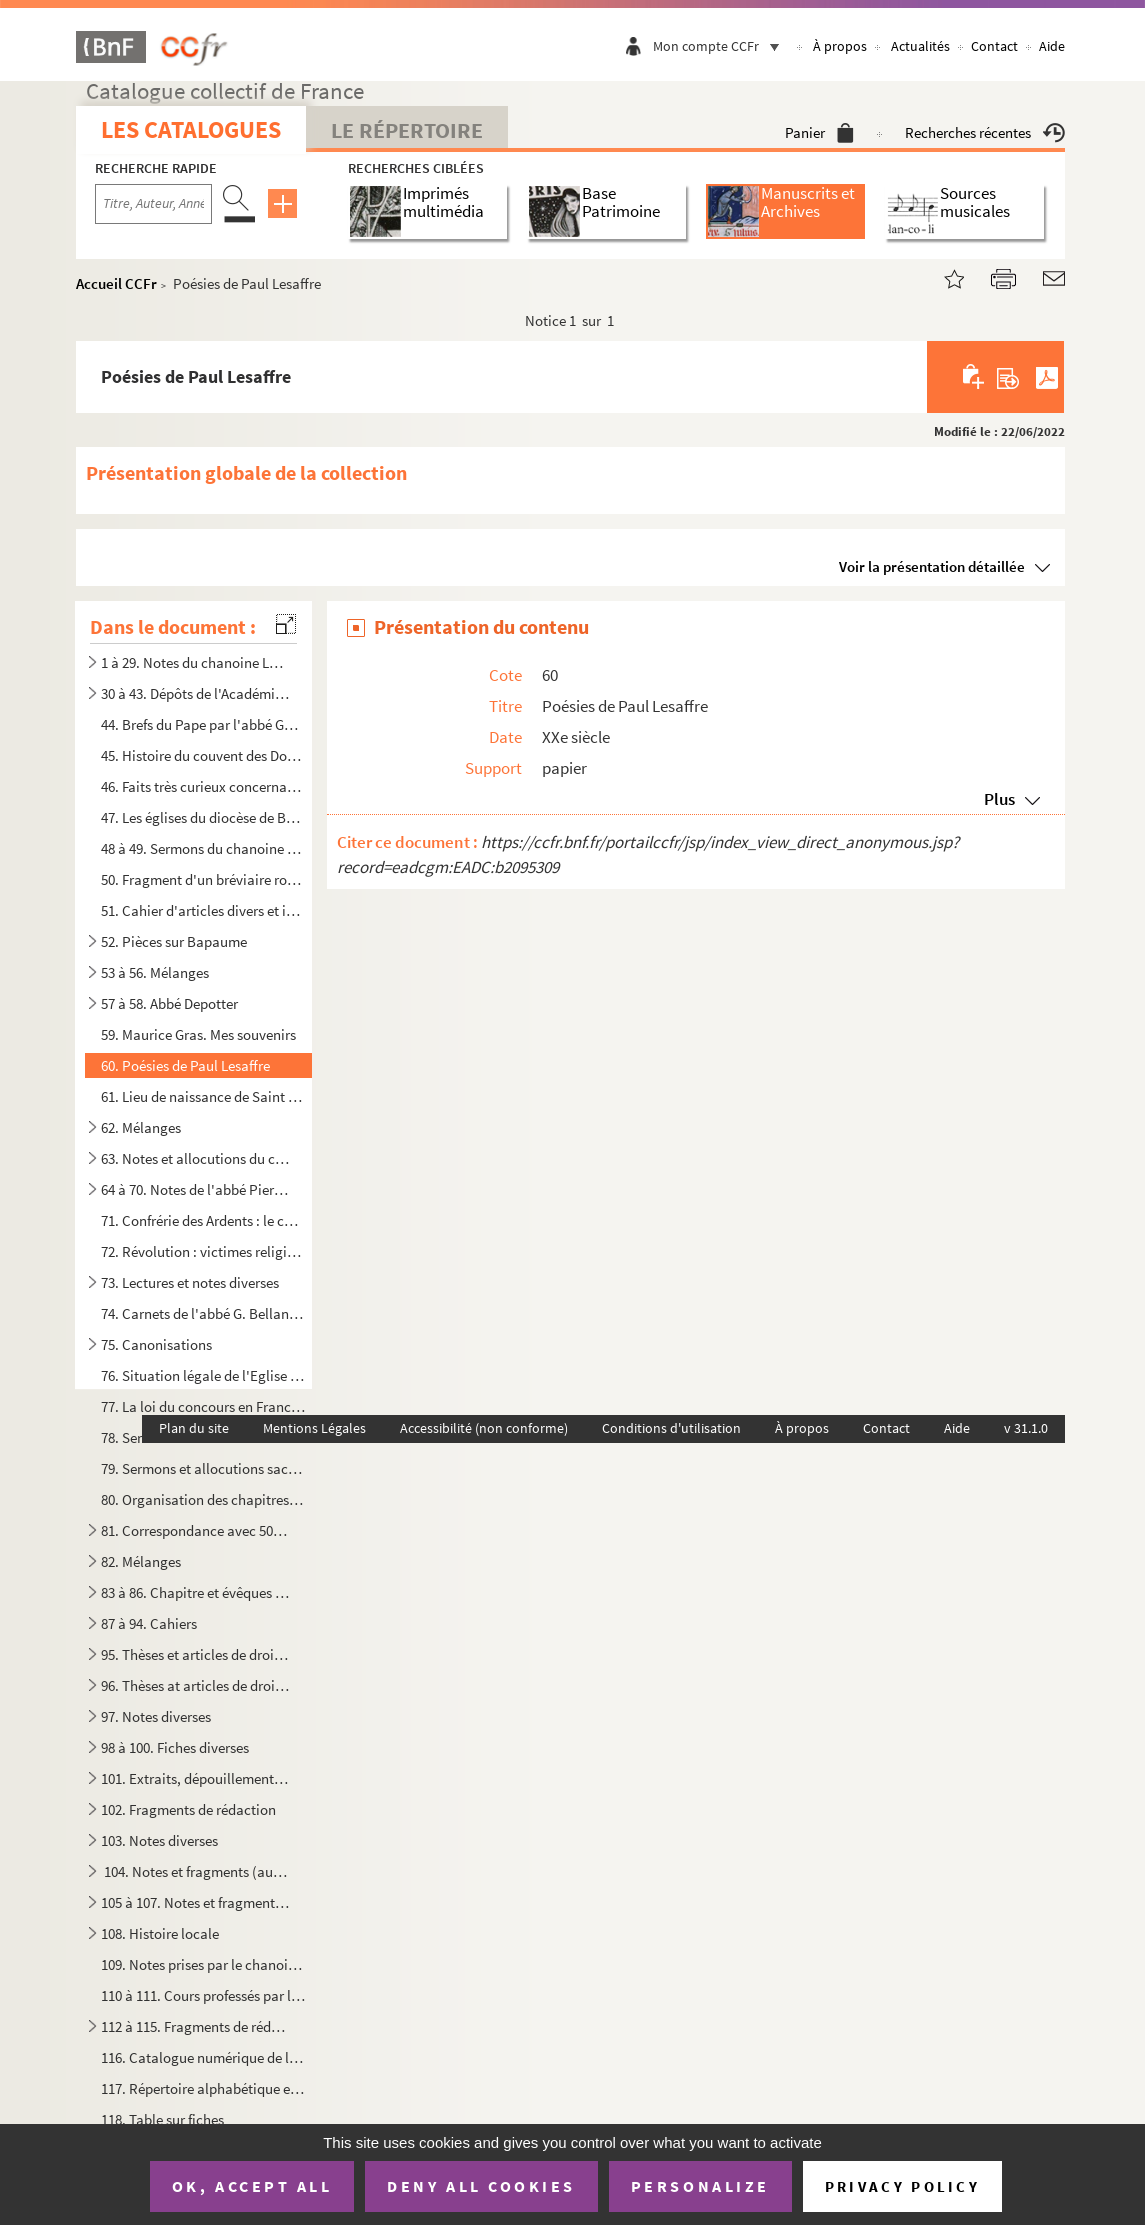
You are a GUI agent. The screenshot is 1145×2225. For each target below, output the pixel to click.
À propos (840, 46)
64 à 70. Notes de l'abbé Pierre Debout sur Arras (195, 1189)
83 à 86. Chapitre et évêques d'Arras (195, 1592)
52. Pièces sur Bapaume (174, 941)
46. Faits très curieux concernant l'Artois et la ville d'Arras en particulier (203, 786)
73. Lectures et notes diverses (190, 1282)
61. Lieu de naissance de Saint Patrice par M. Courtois (203, 1096)
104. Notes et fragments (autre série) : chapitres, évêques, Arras (195, 1871)
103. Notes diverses (159, 1840)
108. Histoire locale (160, 1933)
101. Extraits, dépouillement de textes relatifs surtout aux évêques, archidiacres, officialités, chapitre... (195, 1778)
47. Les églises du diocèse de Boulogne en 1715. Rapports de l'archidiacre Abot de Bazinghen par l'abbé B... (203, 817)
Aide (1052, 46)
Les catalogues (191, 129)
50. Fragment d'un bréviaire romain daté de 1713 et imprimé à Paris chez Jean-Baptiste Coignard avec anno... (203, 879)
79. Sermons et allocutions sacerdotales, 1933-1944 (203, 1468)
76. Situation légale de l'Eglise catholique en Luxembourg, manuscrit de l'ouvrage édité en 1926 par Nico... (203, 1375)
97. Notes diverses (156, 1716)
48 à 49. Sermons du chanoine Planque (203, 848)
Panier (819, 132)
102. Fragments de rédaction (188, 1809)
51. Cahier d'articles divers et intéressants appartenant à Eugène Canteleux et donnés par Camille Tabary (203, 910)
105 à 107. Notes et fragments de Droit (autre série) (195, 1902)
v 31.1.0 (1026, 1428)
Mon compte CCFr (721, 46)
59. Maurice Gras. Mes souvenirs (198, 1034)
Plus (999, 799)
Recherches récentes (985, 132)
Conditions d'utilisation (671, 1428)
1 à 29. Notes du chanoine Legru (195, 662)
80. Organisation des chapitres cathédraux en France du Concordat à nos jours (203, 1499)
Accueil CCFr (116, 283)
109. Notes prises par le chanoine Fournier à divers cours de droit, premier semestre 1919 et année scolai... (203, 1964)
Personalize (700, 2186)
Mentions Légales (314, 1428)
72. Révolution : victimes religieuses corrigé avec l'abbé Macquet (203, 1251)
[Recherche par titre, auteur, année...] (153, 204)
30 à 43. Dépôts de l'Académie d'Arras (195, 693)
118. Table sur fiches (162, 2119)
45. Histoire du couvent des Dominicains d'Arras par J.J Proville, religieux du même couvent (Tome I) (203, 755)
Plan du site (194, 1428)
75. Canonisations (156, 1344)
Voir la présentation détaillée (932, 566)
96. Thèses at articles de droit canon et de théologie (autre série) (195, 1685)
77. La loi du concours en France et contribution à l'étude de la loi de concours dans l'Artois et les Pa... (203, 1406)
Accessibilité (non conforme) (484, 1428)
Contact (994, 46)
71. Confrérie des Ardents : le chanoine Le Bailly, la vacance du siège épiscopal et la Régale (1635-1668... (203, 1220)
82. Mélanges (141, 1561)
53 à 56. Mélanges (155, 972)
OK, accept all (252, 2186)
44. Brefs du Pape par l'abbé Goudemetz (203, 724)
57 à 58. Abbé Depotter (169, 1003)
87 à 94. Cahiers (149, 1623)
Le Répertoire (407, 130)
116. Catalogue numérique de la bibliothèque (203, 2057)
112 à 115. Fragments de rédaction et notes (195, 2026)
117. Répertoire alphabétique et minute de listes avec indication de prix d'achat (203, 2088)
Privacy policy (902, 2186)
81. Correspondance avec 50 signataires (195, 1530)
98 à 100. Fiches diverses (175, 1747)
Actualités (920, 46)
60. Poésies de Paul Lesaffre (185, 1065)
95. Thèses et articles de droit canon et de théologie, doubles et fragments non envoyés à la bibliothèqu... (195, 1654)
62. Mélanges (141, 1127)
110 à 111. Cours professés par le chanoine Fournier (203, 1995)
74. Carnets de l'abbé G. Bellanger (203, 1313)
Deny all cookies (481, 2186)
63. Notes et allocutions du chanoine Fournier (195, 1158)
